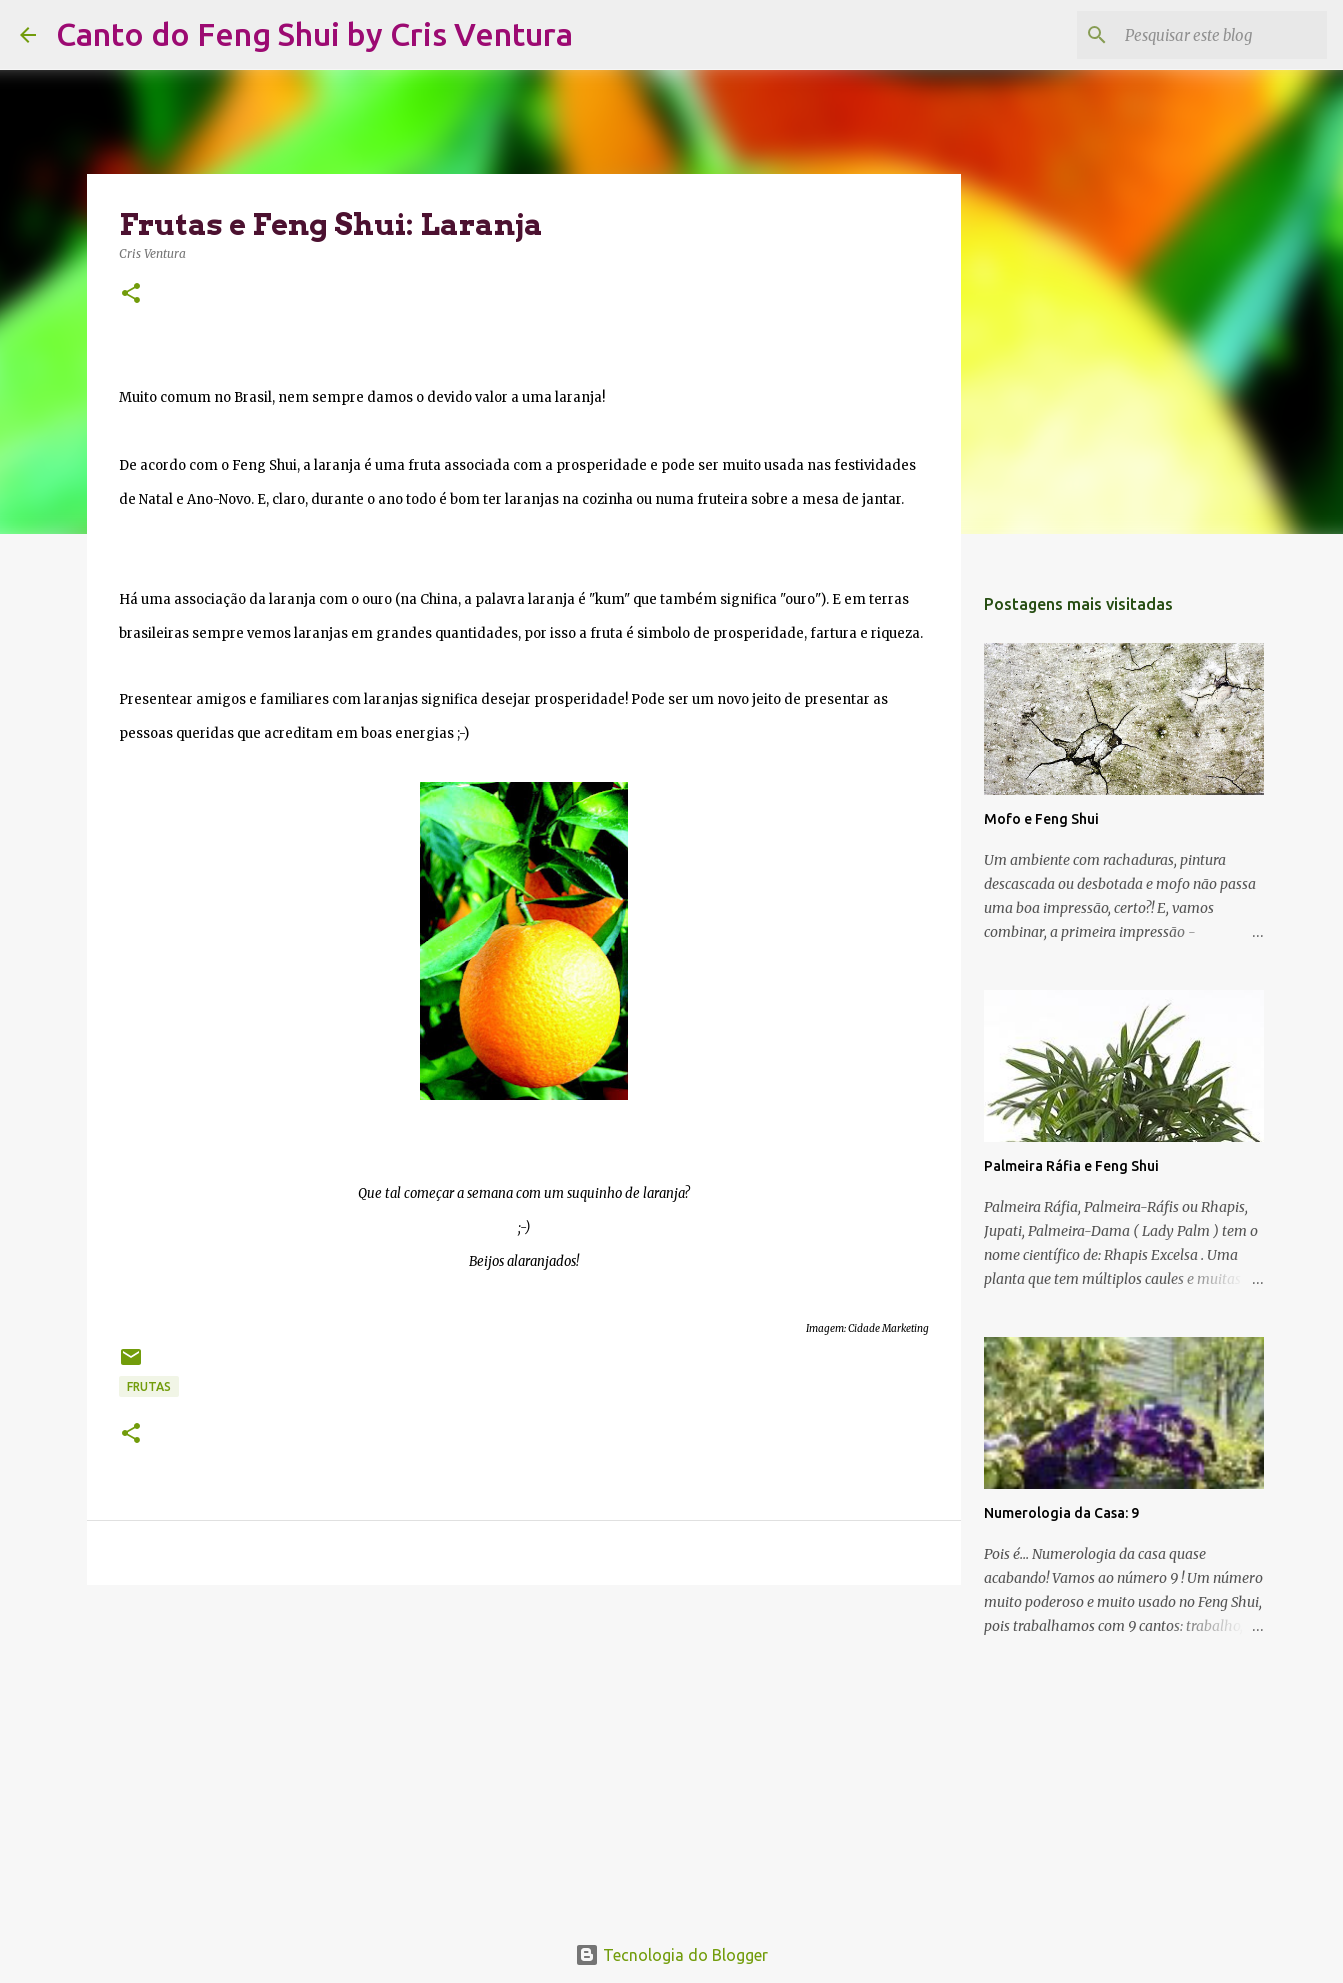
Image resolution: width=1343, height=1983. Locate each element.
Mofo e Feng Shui (1041, 819)
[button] (131, 294)
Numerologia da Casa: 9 (1061, 1513)
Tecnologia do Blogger (671, 1955)
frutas (149, 1386)
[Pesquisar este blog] (1222, 35)
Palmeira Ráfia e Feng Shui (1071, 1166)
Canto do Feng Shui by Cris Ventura (314, 34)
